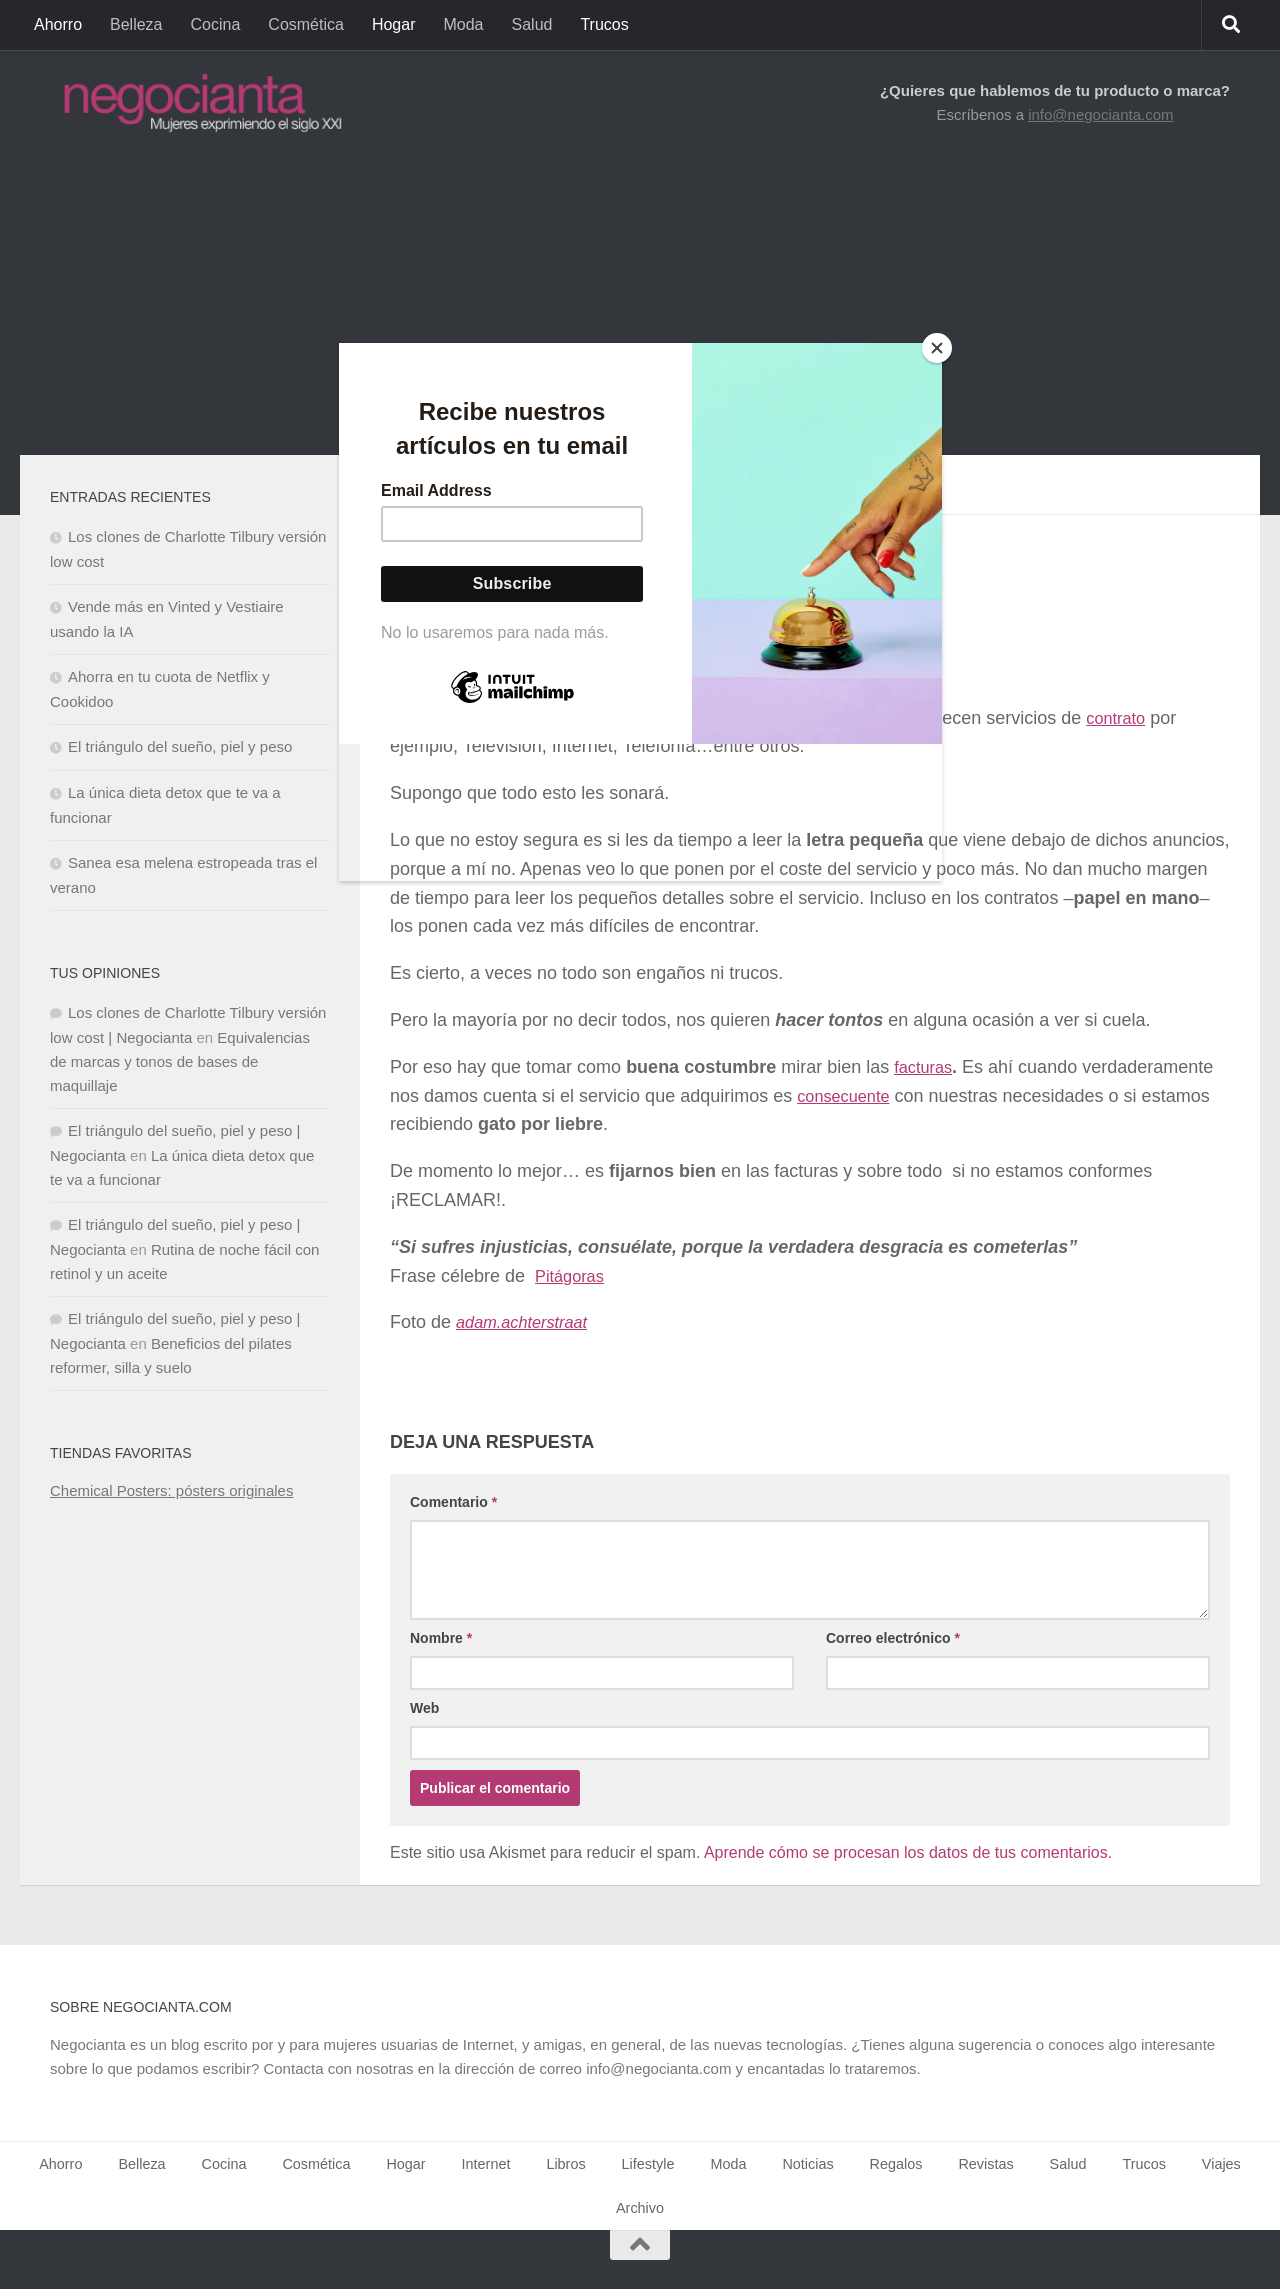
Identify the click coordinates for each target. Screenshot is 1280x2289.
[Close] (937, 348)
